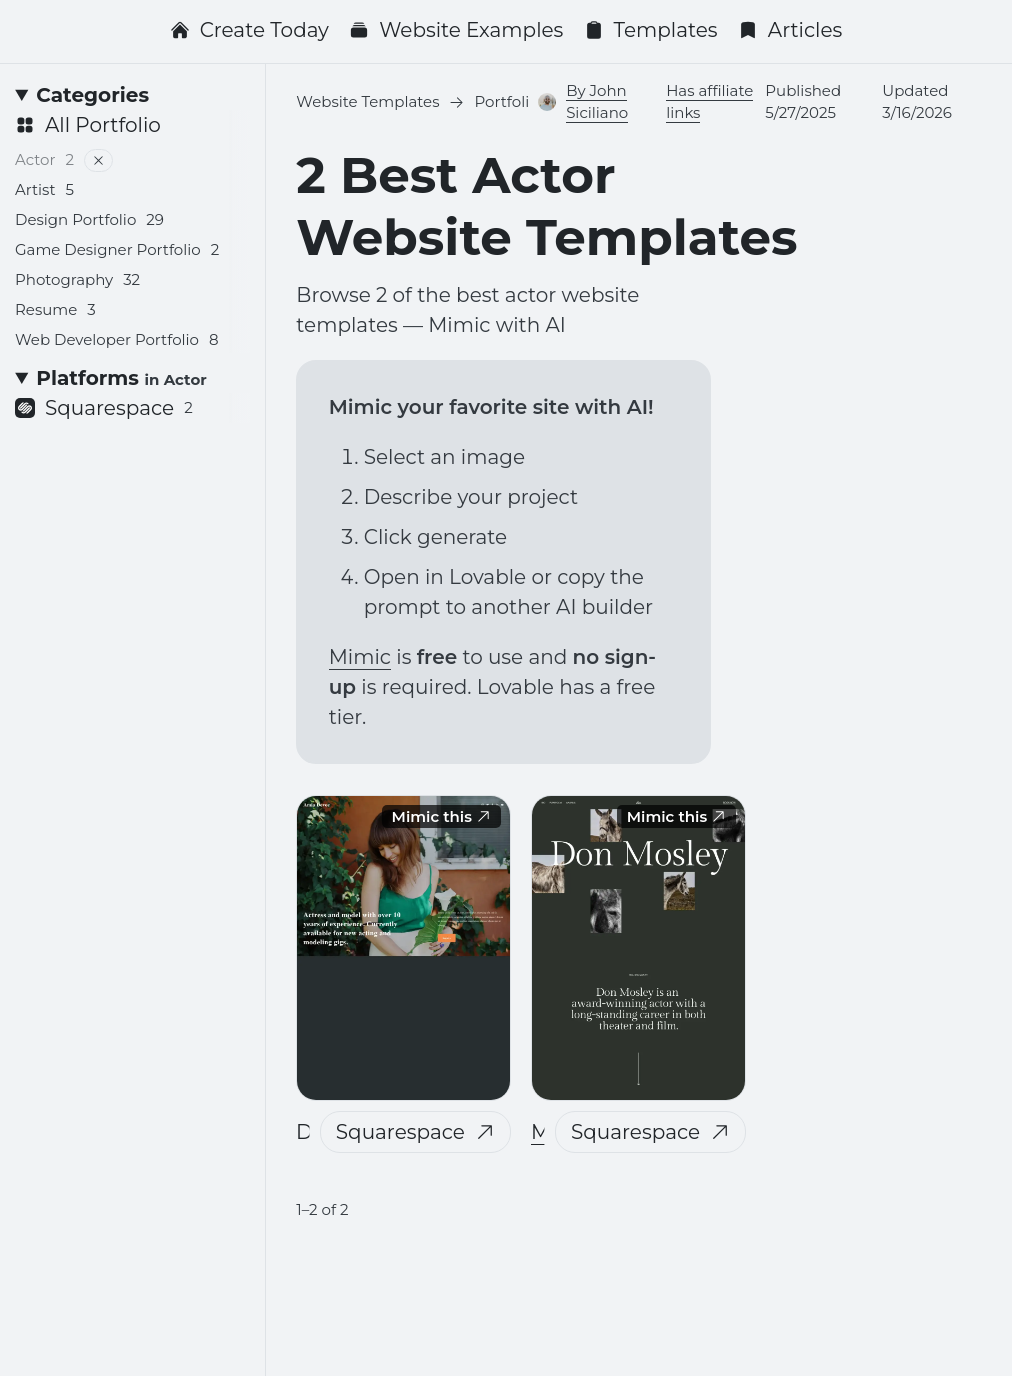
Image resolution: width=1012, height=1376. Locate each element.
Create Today (249, 30)
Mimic (360, 657)
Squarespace (415, 1132)
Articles (790, 30)
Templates (651, 30)
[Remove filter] (98, 160)
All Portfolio (88, 125)
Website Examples (456, 30)
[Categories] (132, 95)
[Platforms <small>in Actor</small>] (132, 378)
